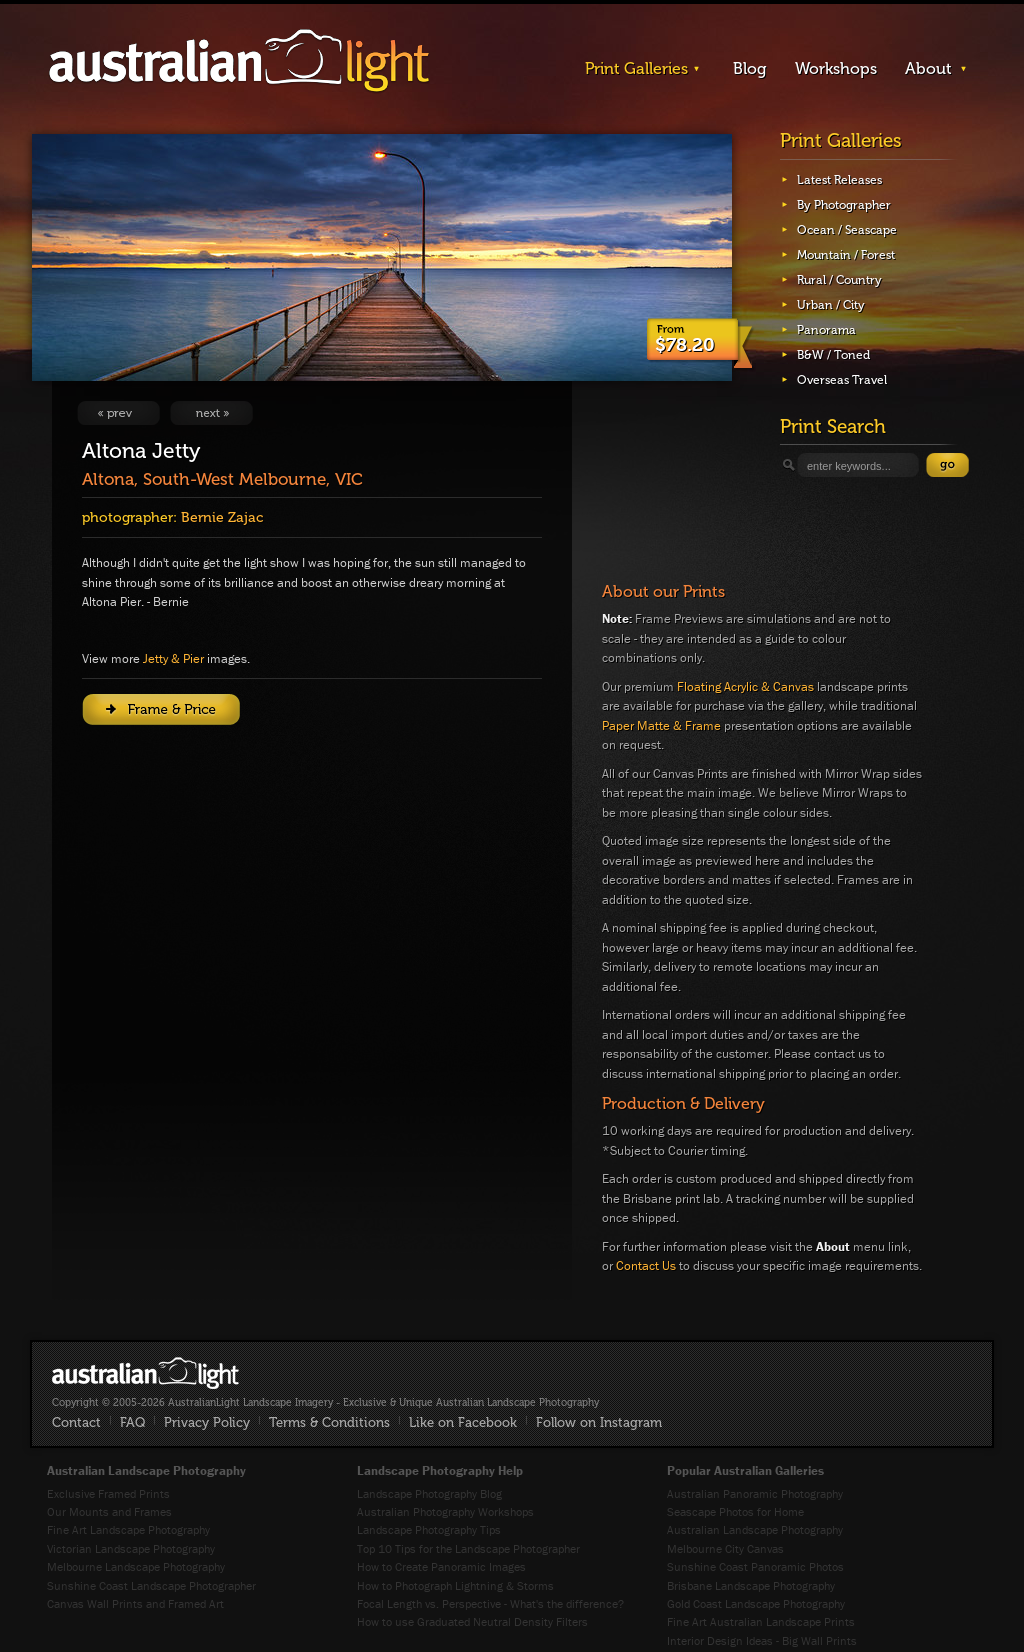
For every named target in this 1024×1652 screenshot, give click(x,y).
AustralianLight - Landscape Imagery (239, 61)
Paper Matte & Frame (661, 725)
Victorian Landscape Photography (131, 1548)
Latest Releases (839, 180)
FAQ (132, 1422)
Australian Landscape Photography (755, 1529)
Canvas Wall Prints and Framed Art (135, 1603)
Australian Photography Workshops (445, 1511)
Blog (750, 68)
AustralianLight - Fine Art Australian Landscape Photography (145, 1373)
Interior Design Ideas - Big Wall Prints (762, 1640)
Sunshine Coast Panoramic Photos (755, 1566)
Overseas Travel (842, 380)
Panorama (826, 330)
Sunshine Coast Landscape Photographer (151, 1585)
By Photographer (844, 205)
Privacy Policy (207, 1422)
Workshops (836, 68)
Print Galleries (636, 68)
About (928, 68)
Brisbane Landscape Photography (751, 1585)
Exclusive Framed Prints (108, 1493)
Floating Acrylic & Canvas (745, 686)
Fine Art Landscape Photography (128, 1529)
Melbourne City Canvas (725, 1548)
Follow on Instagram (599, 1422)
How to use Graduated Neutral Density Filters (472, 1621)
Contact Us (646, 1265)
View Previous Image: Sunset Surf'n (118, 413)
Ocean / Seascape (847, 230)
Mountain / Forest (846, 255)
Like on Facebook (463, 1422)
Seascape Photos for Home (735, 1511)
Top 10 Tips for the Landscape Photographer (468, 1548)
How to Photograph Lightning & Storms (455, 1585)
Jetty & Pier (173, 658)
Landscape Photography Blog (429, 1493)
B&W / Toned (833, 355)
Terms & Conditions (329, 1422)
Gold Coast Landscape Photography (756, 1603)
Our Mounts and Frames (109, 1511)
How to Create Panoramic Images (441, 1566)
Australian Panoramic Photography (755, 1493)
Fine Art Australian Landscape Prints (761, 1621)
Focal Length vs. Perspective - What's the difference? (490, 1603)
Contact (76, 1422)
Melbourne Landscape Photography (136, 1566)
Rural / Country (839, 280)
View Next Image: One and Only (211, 413)
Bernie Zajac (222, 517)
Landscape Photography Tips (429, 1529)
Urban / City (831, 305)
